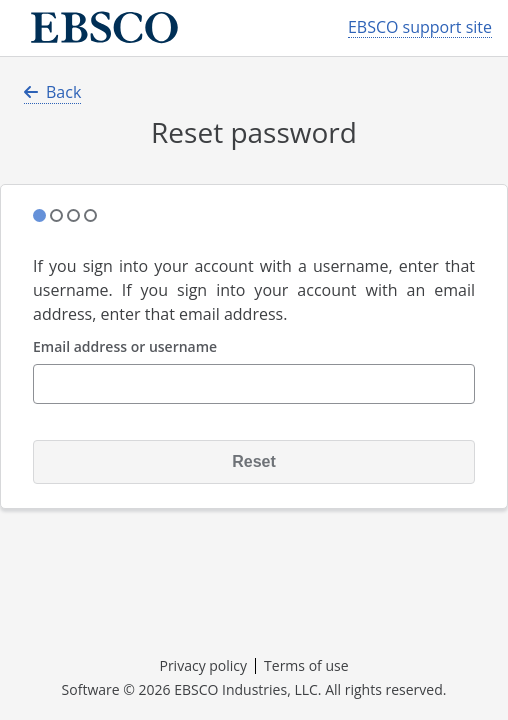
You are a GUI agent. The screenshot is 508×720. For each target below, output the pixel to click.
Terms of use (306, 665)
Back (52, 92)
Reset (254, 461)
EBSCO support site (420, 27)
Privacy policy (203, 665)
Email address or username (125, 347)
